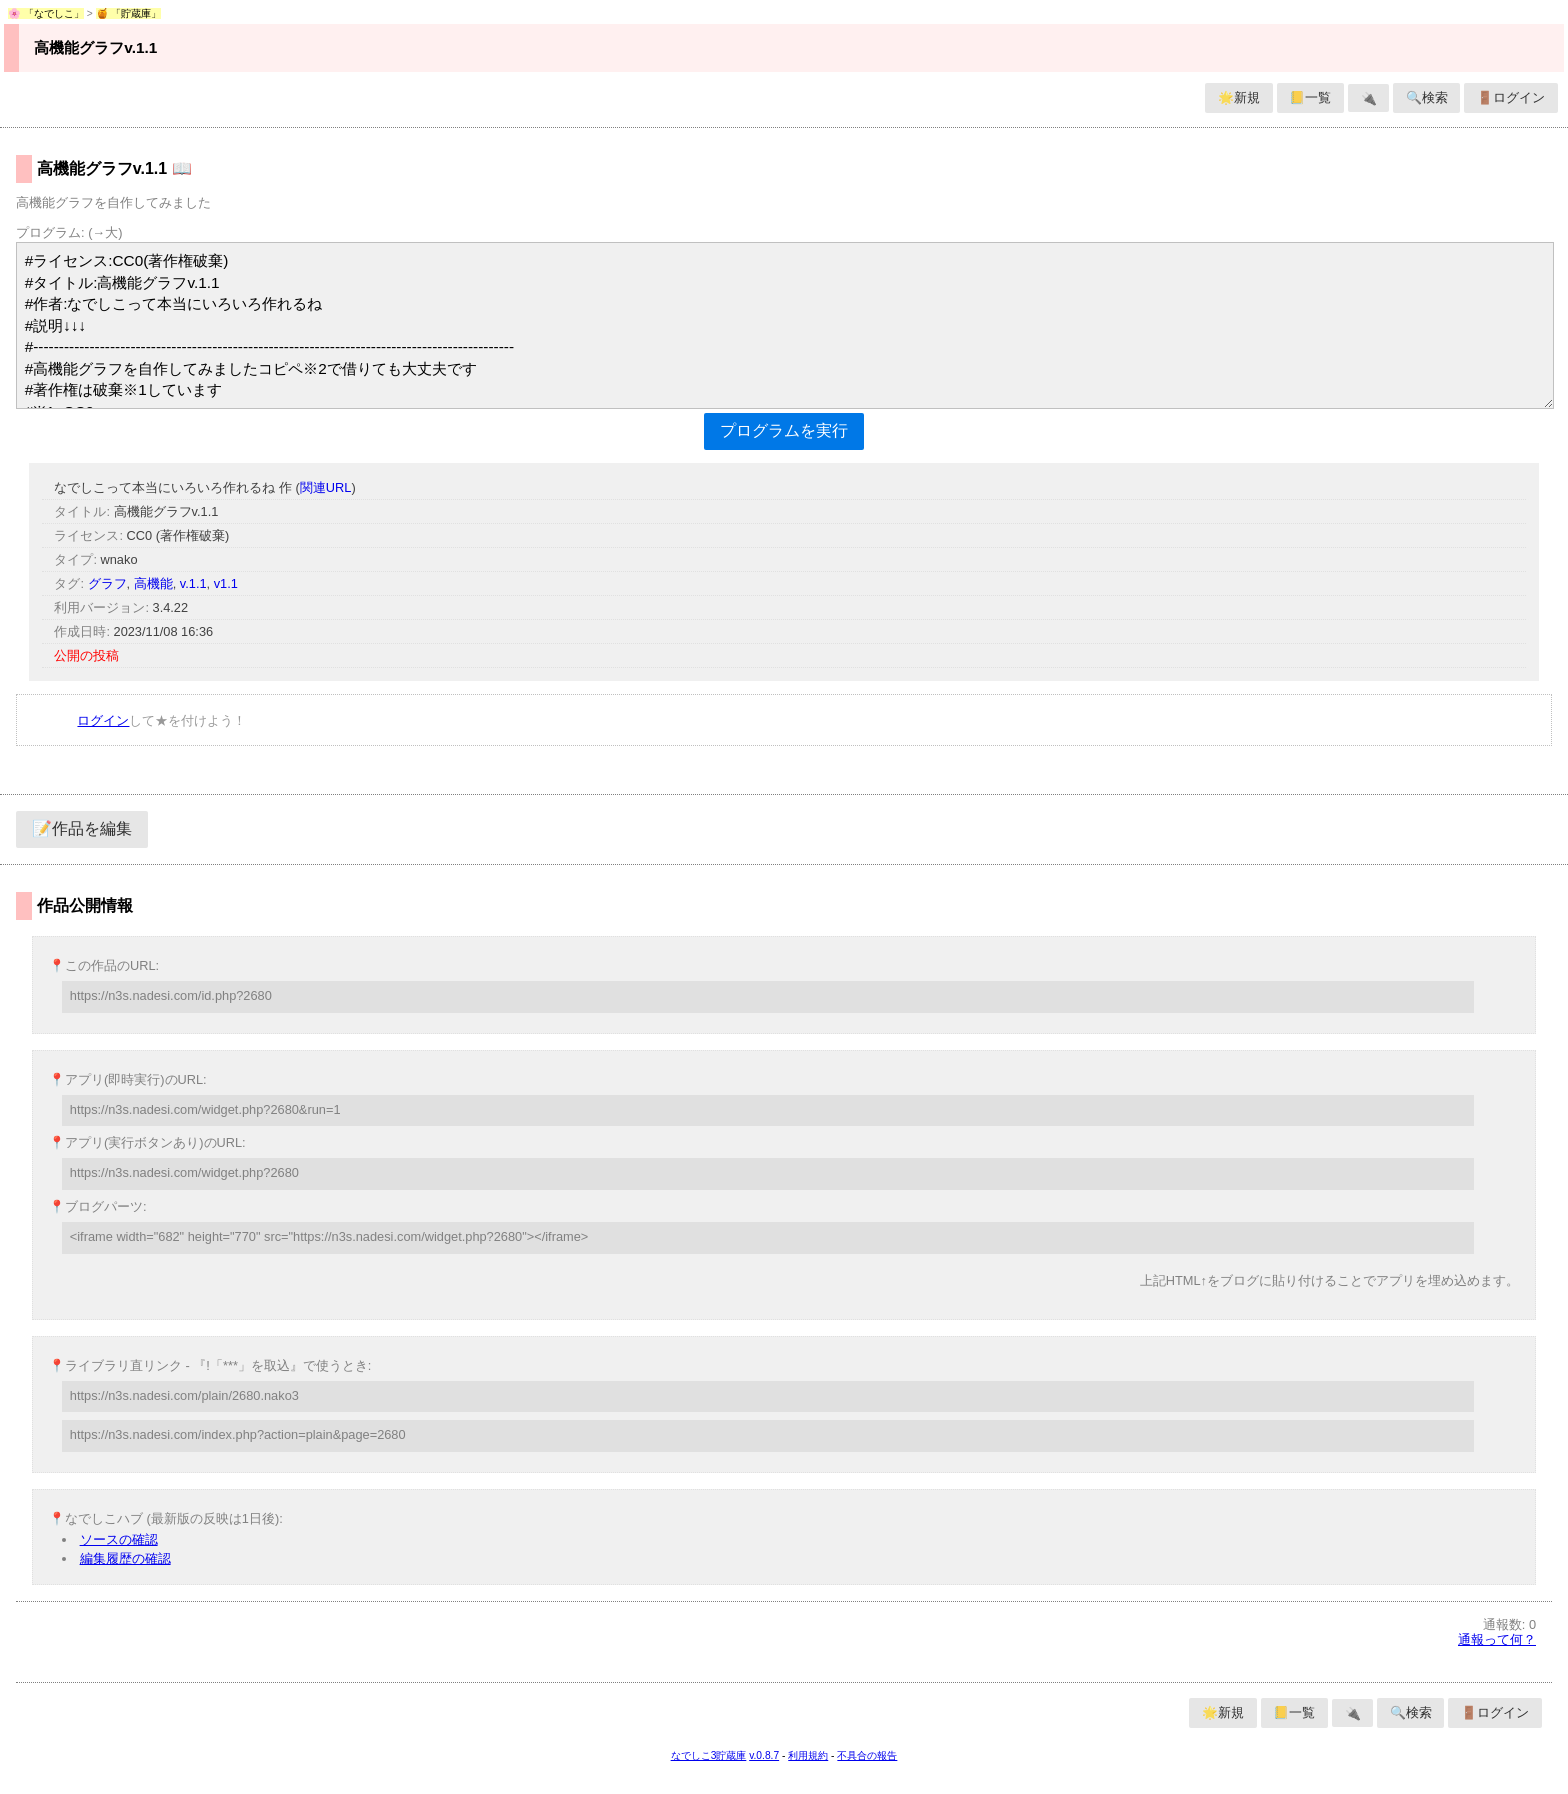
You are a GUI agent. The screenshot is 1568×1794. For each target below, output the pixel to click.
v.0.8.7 (764, 1755)
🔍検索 (1427, 97)
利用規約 (808, 1755)
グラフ (107, 583)
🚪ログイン (1511, 97)
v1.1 (226, 583)
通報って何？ (1497, 1639)
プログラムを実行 (784, 430)
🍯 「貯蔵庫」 (129, 13)
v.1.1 (193, 583)
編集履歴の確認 (125, 1558)
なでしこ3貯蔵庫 (709, 1755)
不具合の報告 (867, 1755)
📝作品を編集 (82, 828)
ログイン (103, 720)
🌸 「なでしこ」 (46, 13)
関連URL (326, 487)
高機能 (153, 583)
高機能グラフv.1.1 (95, 47)
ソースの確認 (119, 1539)
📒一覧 (1310, 97)
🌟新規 (1239, 97)
